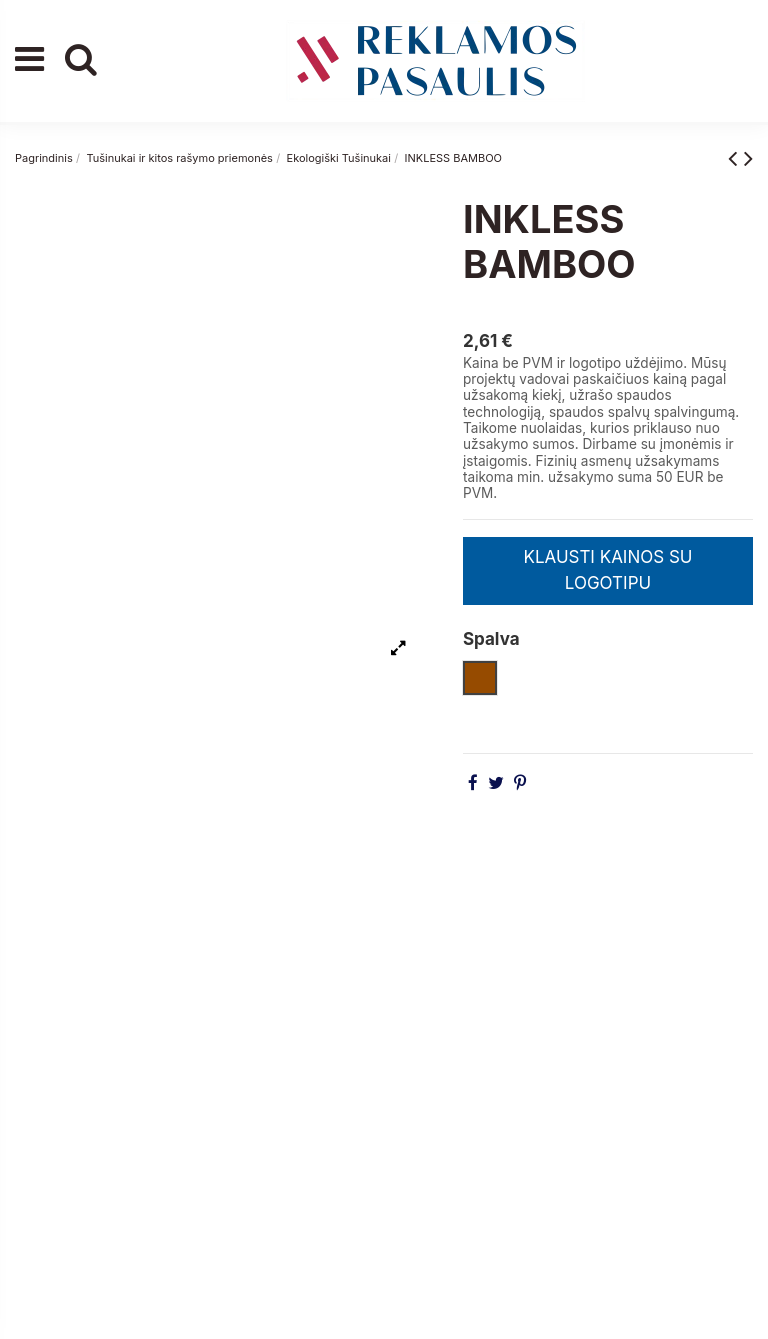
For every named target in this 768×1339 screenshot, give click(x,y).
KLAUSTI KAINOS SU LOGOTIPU (607, 570)
